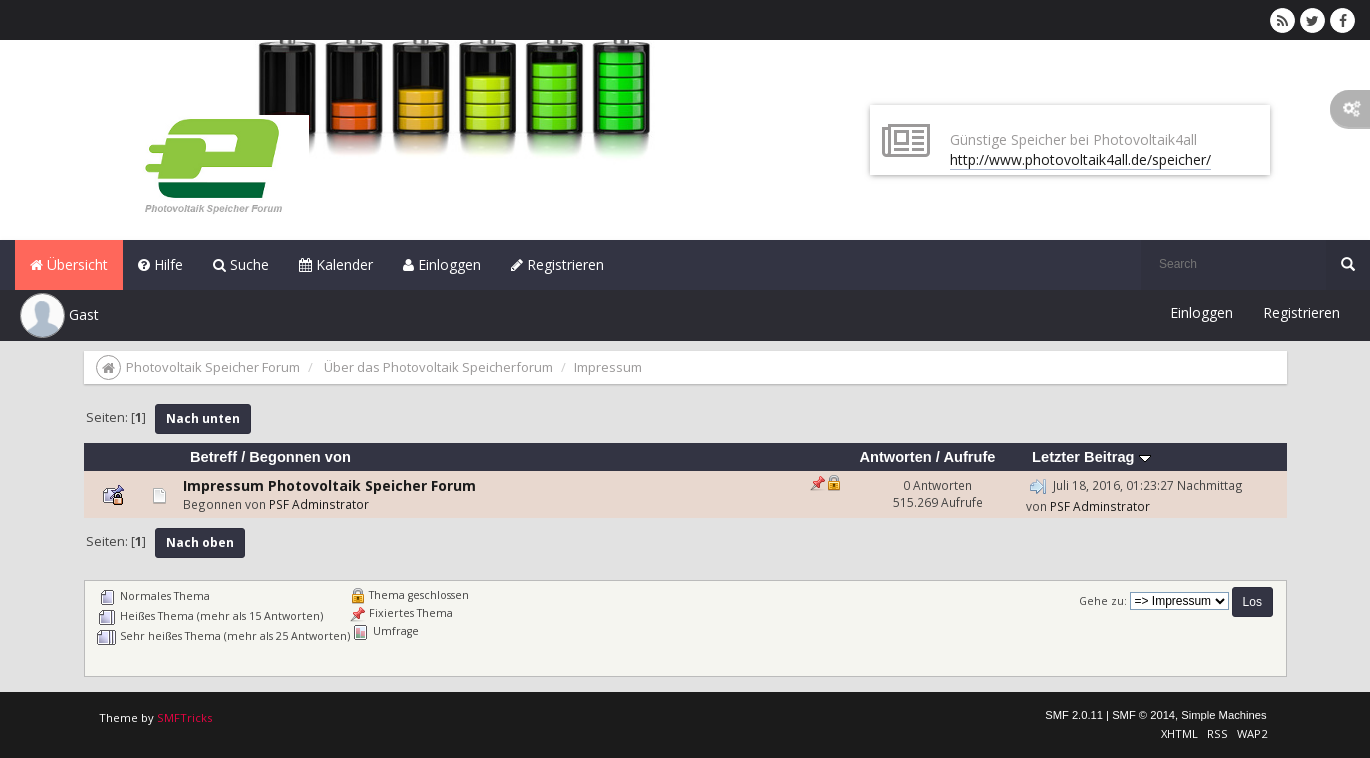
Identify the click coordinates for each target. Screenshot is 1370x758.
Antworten (895, 457)
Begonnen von (300, 457)
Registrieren (557, 264)
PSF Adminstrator (319, 504)
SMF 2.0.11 (1074, 715)
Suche (241, 264)
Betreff (213, 457)
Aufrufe (969, 457)
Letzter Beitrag (1091, 457)
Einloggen (442, 264)
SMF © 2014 (1143, 715)
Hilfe (160, 264)
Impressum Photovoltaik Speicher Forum (329, 485)
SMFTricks (184, 717)
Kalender (336, 264)
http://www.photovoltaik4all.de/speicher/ (1080, 159)
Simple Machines (1223, 715)
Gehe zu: (1103, 601)
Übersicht (69, 264)
